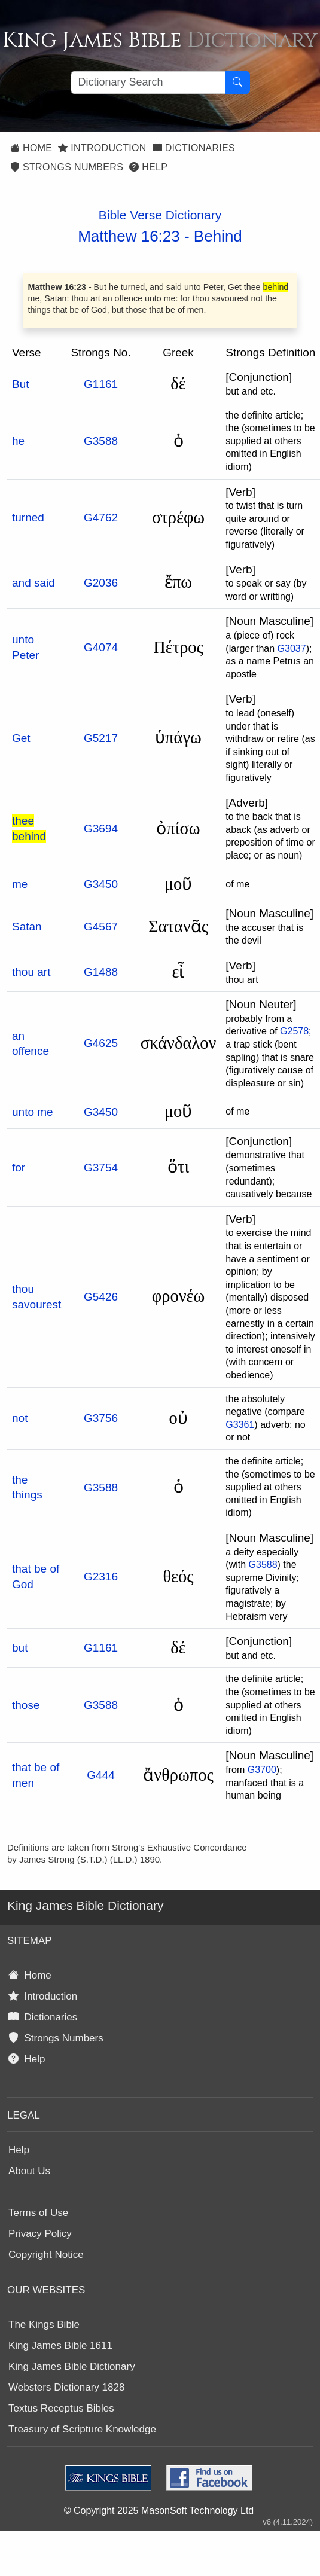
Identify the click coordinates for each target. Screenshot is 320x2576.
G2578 (294, 1031)
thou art (31, 972)
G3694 (101, 828)
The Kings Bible (44, 2324)
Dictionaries (194, 148)
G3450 (101, 884)
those (25, 1705)
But (20, 384)
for (18, 1167)
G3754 (101, 1167)
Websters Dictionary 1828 (66, 2387)
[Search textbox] (148, 82)
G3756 (101, 1418)
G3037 (292, 648)
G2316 (101, 1576)
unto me (32, 1112)
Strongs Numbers (66, 167)
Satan (27, 926)
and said (33, 582)
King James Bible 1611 (60, 2345)
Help (148, 167)
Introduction (102, 148)
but (20, 1647)
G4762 (101, 517)
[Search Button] (237, 82)
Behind (218, 236)
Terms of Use (38, 2212)
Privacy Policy (40, 2233)
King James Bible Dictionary (71, 2366)
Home (31, 148)
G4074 (101, 647)
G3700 (262, 1770)
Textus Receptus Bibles (61, 2408)
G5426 (101, 1296)
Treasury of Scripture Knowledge (82, 2429)
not (20, 1418)
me (20, 884)
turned (28, 517)
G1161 (101, 384)
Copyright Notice (46, 2254)
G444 (100, 1775)
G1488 (101, 972)
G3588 (101, 441)
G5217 (101, 738)
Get (21, 738)
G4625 (101, 1043)
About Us (29, 2171)
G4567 (101, 926)
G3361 (239, 1425)
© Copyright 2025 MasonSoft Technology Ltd (159, 2510)
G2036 (101, 582)
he (18, 441)
